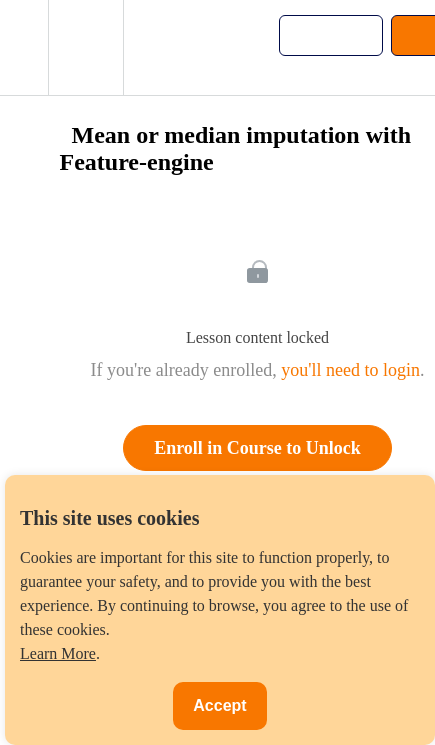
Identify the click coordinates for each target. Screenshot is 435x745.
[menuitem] (85, 47)
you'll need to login (350, 370)
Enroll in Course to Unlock (257, 448)
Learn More (58, 653)
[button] (24, 47)
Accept (219, 705)
